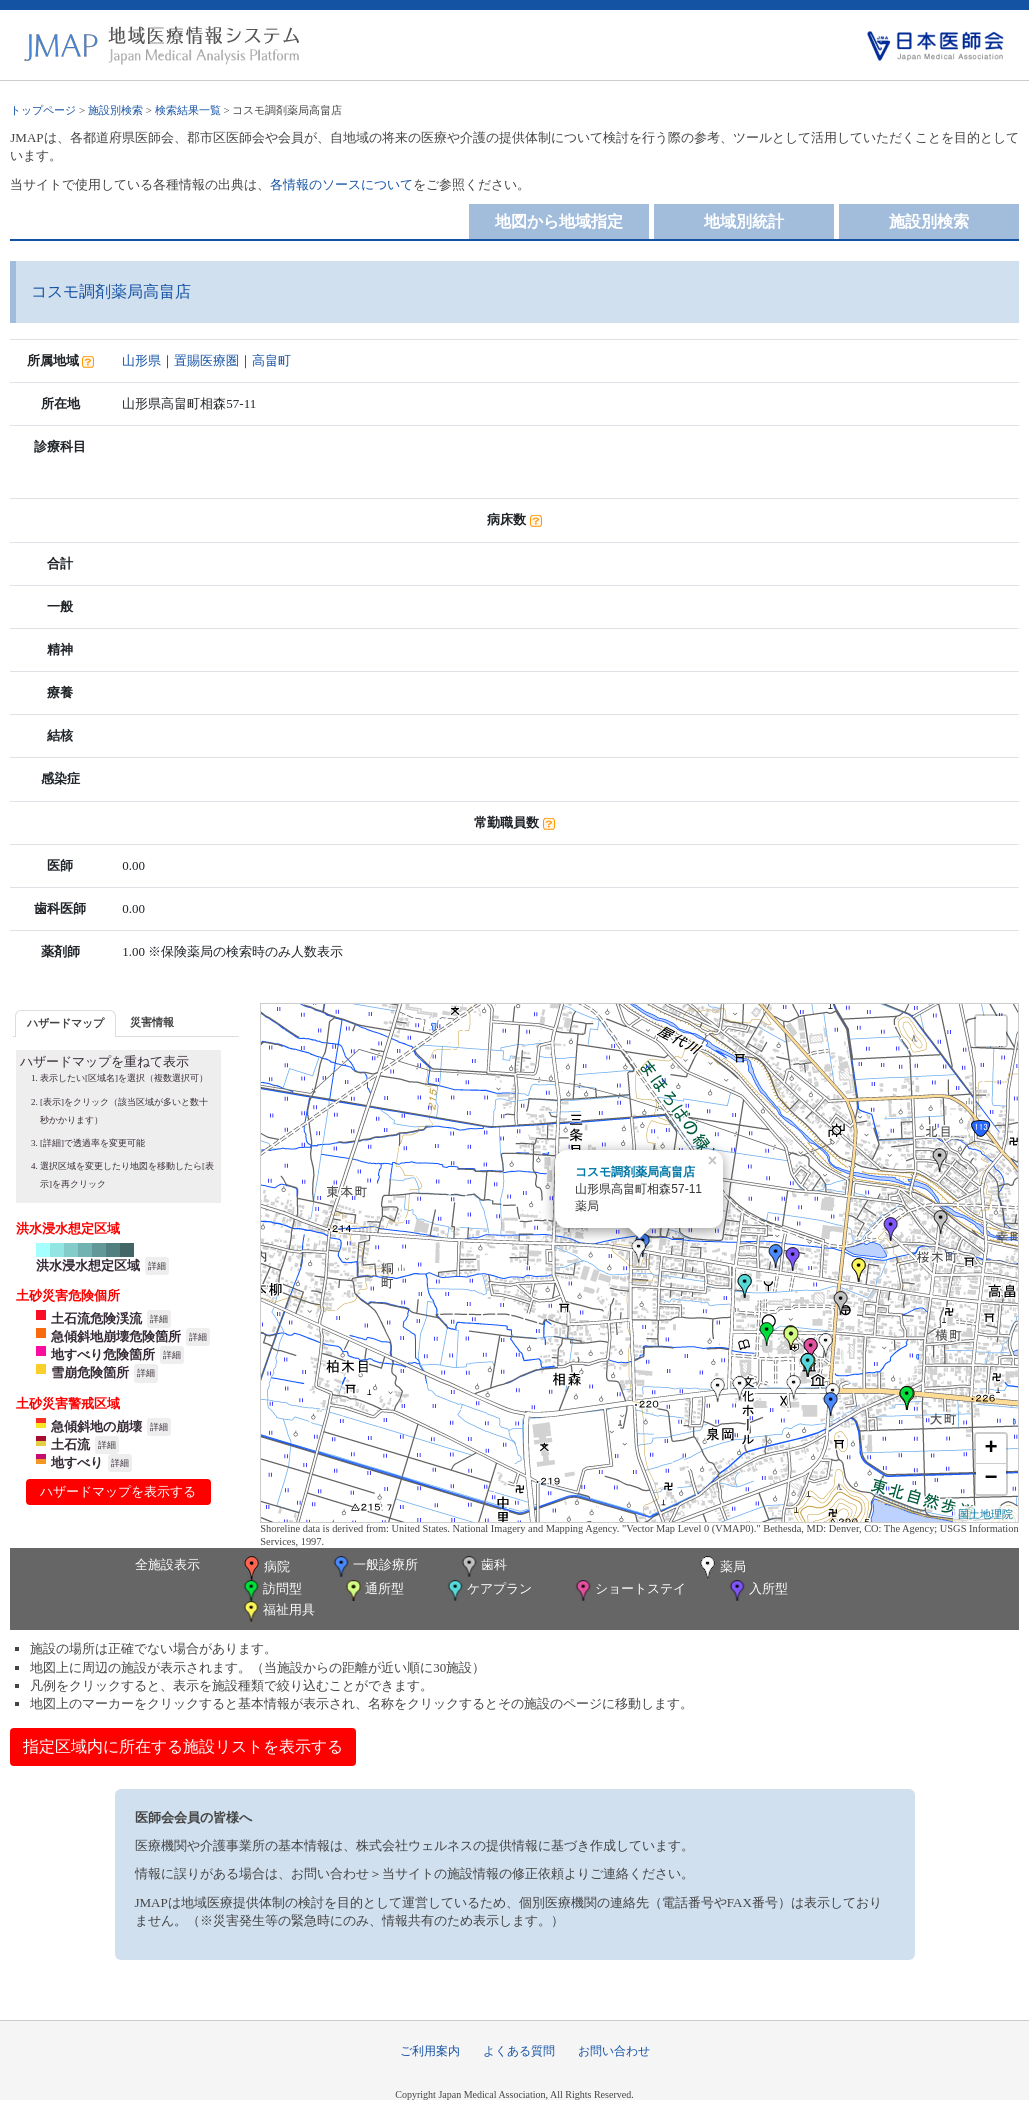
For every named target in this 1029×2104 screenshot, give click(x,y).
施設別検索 (115, 110)
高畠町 (271, 360)
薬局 (721, 1568)
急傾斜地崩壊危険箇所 (116, 1336)
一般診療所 (374, 1566)
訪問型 (271, 1590)
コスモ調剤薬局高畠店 (635, 1172)
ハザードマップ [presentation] (65, 1023)
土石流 (70, 1444)
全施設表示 (167, 1564)
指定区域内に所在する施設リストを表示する (183, 1746)
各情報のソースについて (341, 184)
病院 (265, 1568)
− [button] (991, 1479)
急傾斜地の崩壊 (96, 1426)
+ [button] (991, 1449)
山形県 (141, 360)
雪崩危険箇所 (90, 1372)
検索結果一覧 (188, 110)
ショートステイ (629, 1590)
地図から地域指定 (559, 221)
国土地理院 (985, 1514)
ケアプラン (488, 1590)
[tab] (65, 1023)
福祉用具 (277, 1611)
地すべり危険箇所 (103, 1354)
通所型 (373, 1590)
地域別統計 (744, 221)
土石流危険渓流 (96, 1318)
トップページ (43, 110)
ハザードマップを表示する (118, 1491)
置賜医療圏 (206, 360)
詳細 (157, 1266)
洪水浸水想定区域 (88, 1265)
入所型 (757, 1590)
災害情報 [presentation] (152, 1022)
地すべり (77, 1462)
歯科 (482, 1566)
